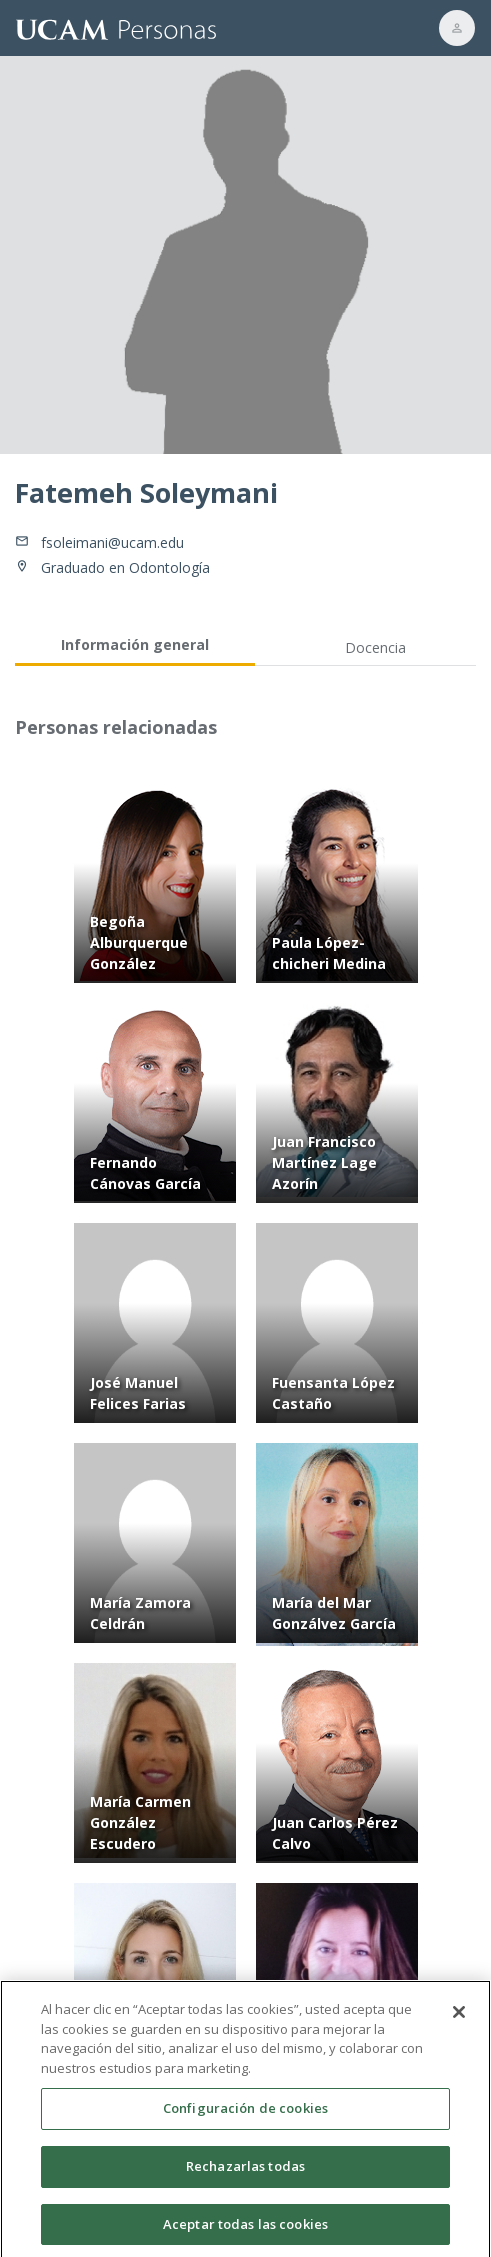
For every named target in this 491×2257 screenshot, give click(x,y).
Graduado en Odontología (125, 567)
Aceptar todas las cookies (245, 2230)
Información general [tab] (135, 644)
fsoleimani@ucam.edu (112, 542)
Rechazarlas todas (245, 2172)
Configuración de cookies (245, 2115)
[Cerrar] (459, 2019)
